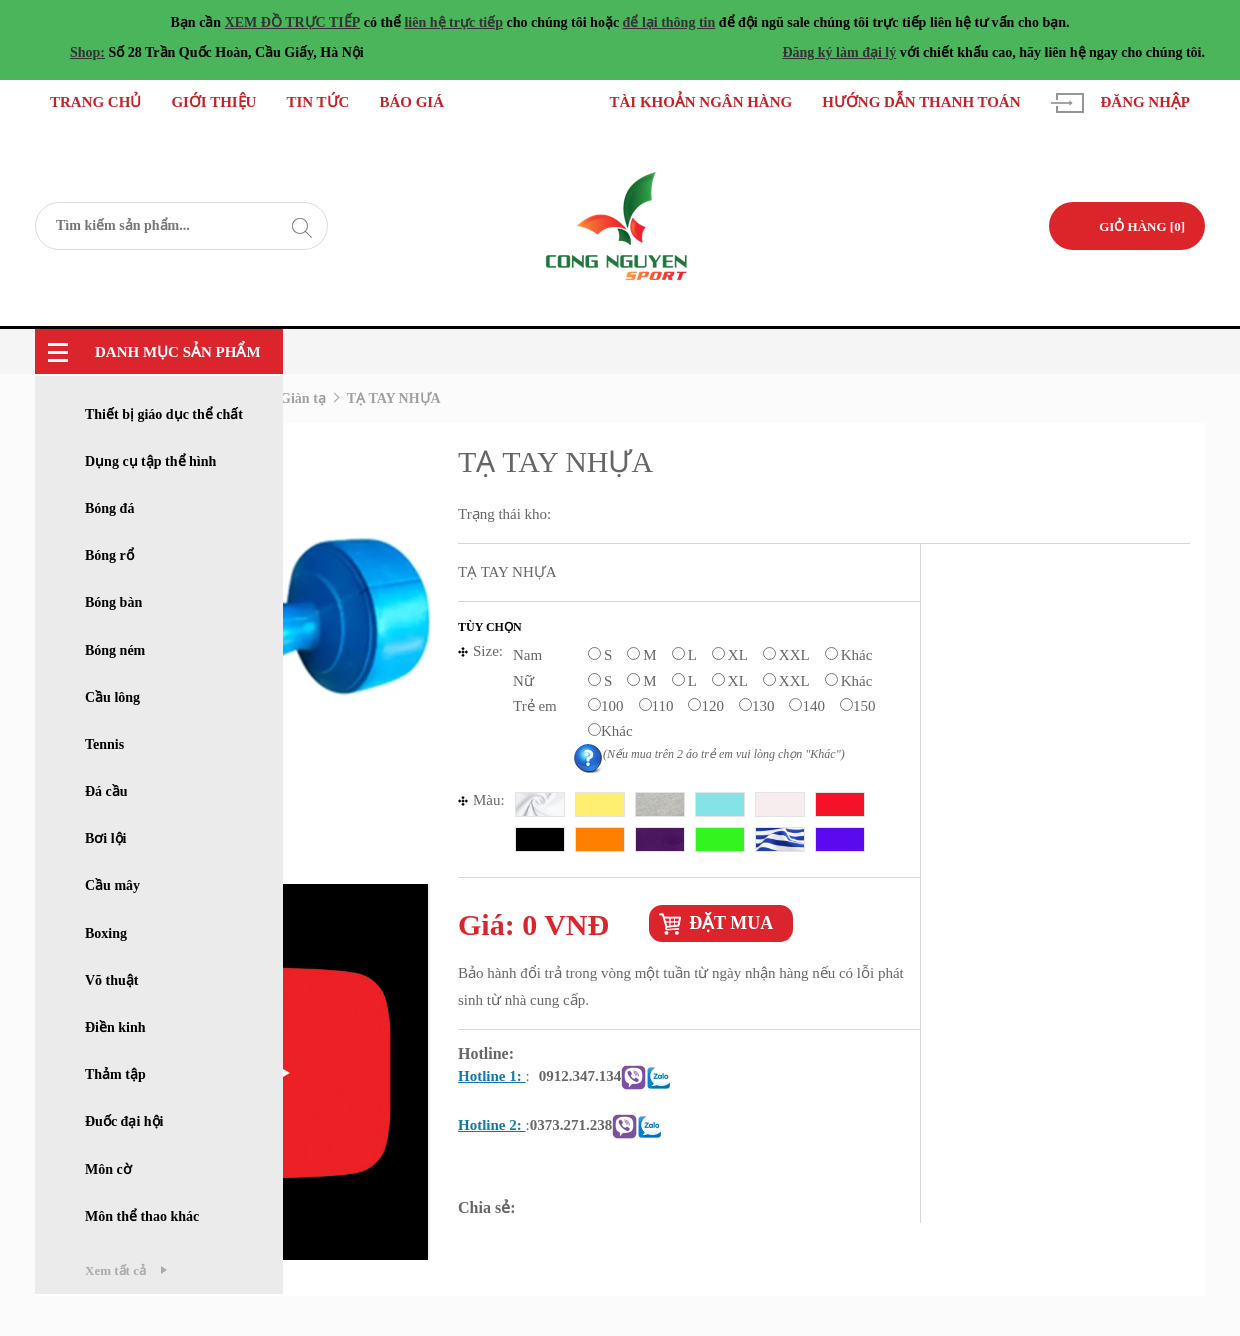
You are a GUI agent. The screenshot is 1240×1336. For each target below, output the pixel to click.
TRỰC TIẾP (321, 22)
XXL (794, 655)
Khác (857, 655)
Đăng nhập (1145, 102)
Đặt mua (731, 923)
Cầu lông (112, 697)
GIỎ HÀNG (1142, 226)
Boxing (106, 933)
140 (813, 706)
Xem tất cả (115, 1270)
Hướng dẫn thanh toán (921, 102)
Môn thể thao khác (142, 1216)
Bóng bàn (113, 602)
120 (712, 706)
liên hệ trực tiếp (453, 22)
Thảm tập (115, 1074)
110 (663, 706)
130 (763, 706)
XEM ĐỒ (253, 22)
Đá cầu (106, 791)
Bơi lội (106, 838)
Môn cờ (108, 1169)
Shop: (87, 52)
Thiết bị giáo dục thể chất (164, 414)
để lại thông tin (669, 22)
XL (738, 655)
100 (612, 706)
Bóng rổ (109, 555)
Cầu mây (112, 885)
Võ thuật (112, 980)
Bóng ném (115, 650)
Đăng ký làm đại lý (839, 52)
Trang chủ (95, 102)
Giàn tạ (303, 398)
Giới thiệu (213, 102)
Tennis (104, 744)
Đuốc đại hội (124, 1121)
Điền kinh (115, 1027)
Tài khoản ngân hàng (700, 102)
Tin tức (318, 102)
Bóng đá (109, 508)
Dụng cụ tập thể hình (150, 461)
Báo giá (412, 102)
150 (864, 706)
